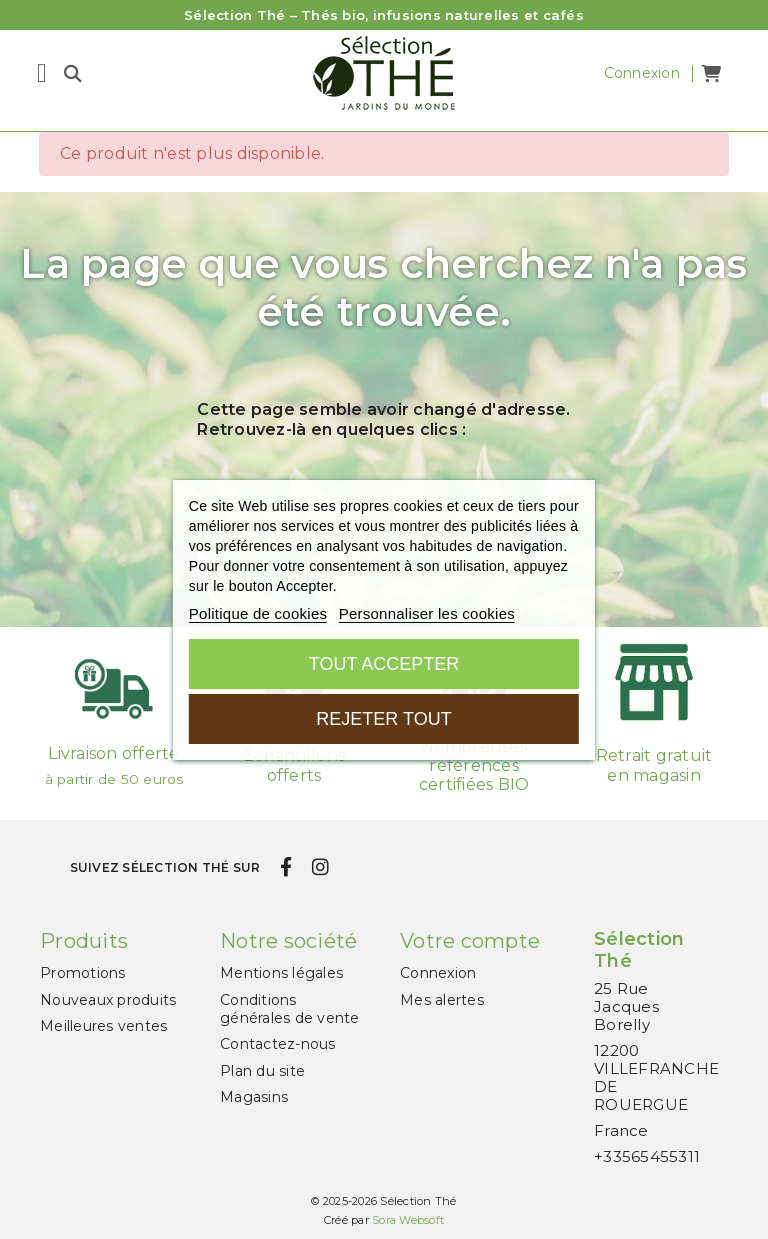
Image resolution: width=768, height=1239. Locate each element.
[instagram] (320, 867)
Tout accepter (384, 664)
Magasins (254, 1097)
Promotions (83, 973)
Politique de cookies (258, 613)
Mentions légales (281, 973)
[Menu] (42, 73)
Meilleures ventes (103, 1026)
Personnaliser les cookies (427, 613)
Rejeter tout (383, 719)
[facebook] (286, 867)
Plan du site (262, 1071)
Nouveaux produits (108, 1000)
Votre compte (470, 941)
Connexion (438, 973)
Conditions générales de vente (290, 1009)
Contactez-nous (278, 1044)
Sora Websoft (408, 1220)
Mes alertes (442, 1000)
